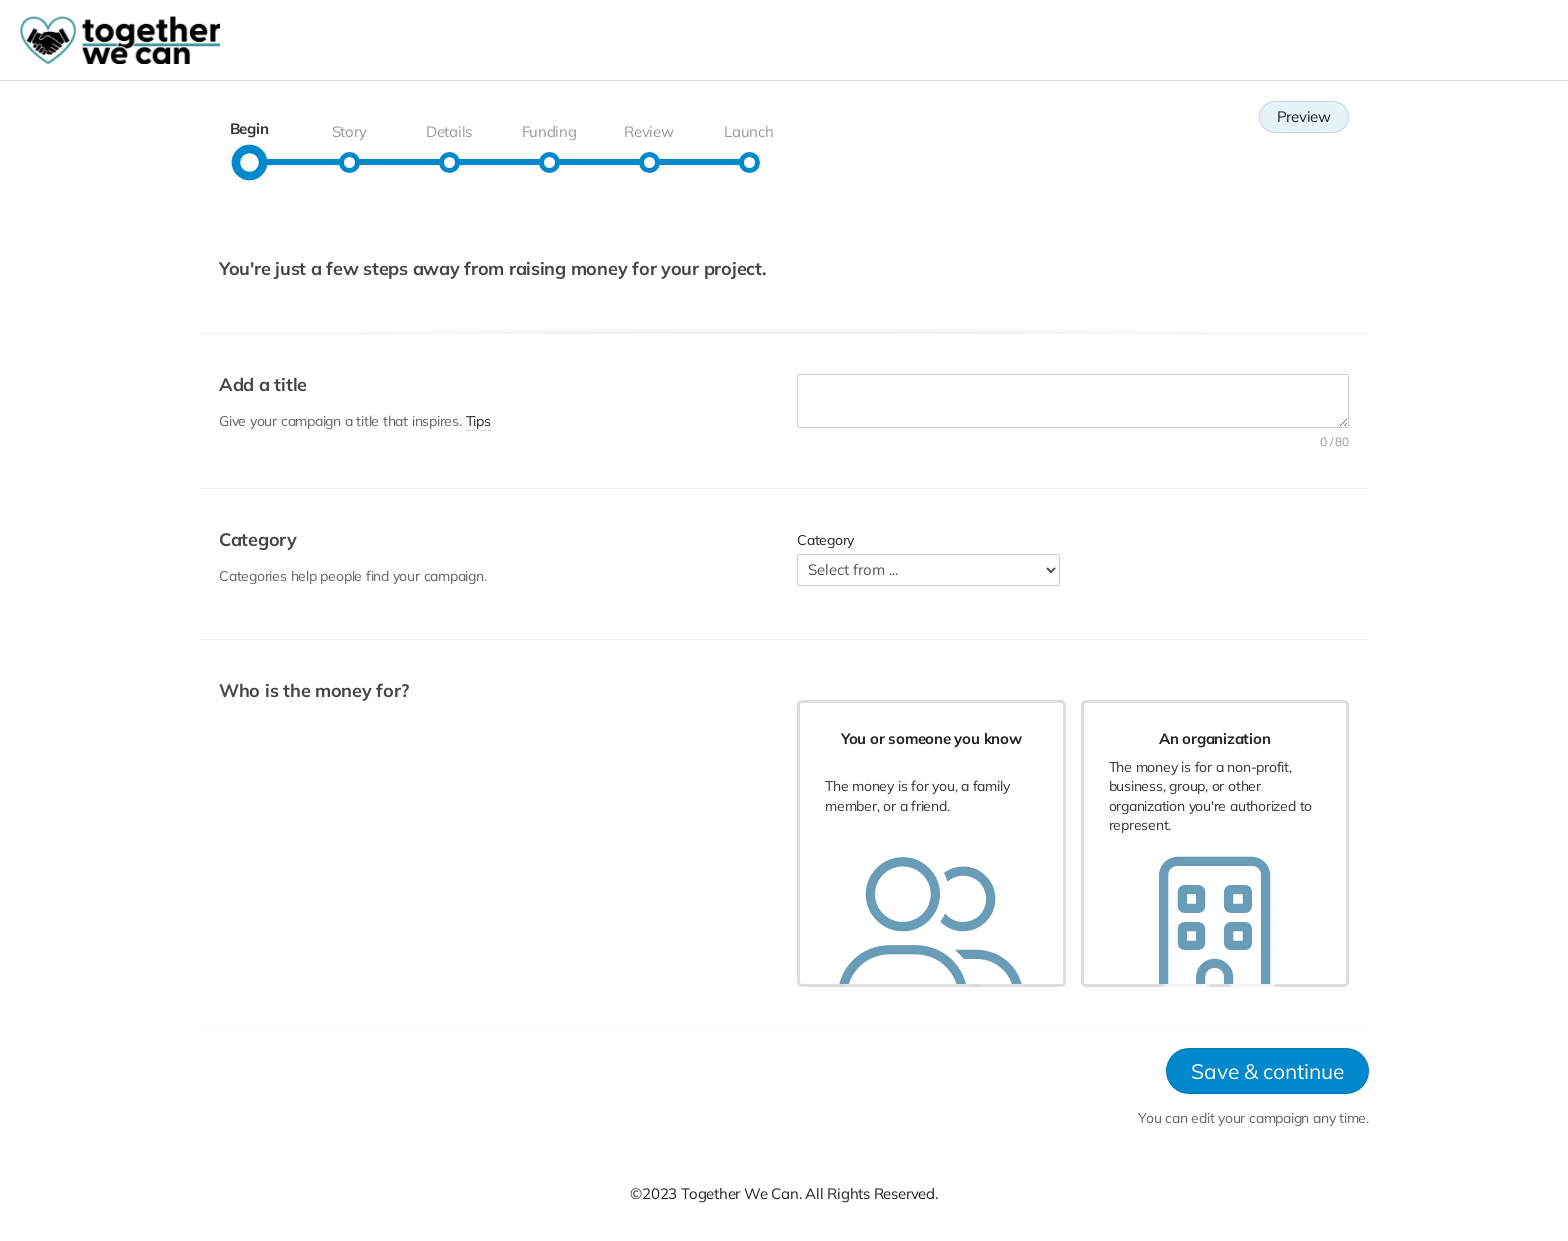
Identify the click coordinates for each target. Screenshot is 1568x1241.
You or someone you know (931, 738)
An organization (1215, 738)
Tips (478, 421)
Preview (1304, 116)
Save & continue (1267, 1073)
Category (825, 540)
